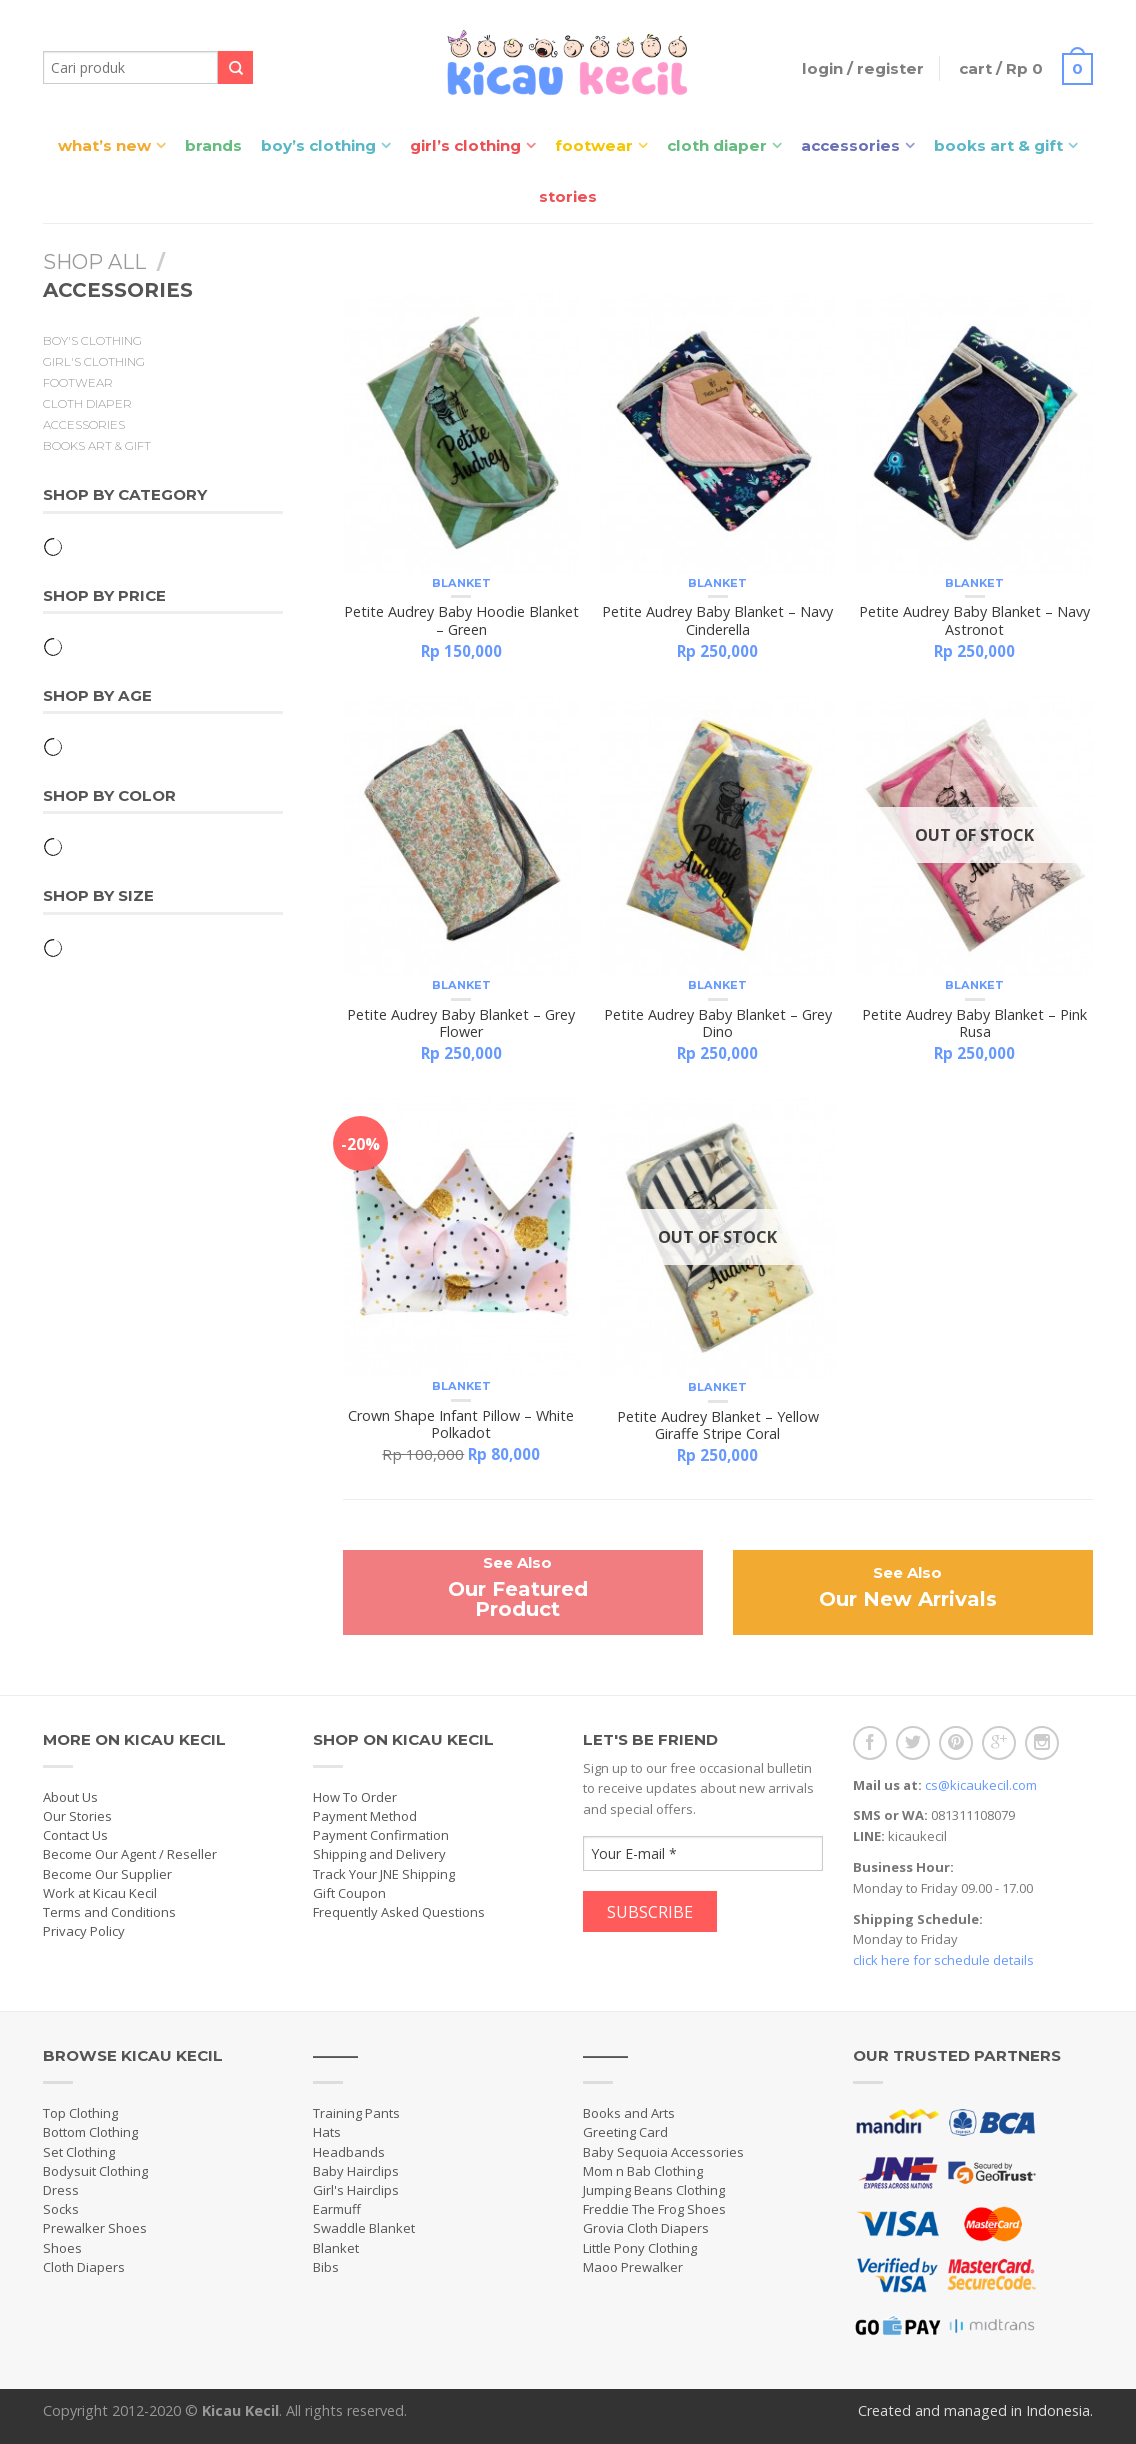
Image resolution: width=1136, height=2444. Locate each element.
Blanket (461, 583)
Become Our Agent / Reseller (130, 1854)
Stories (568, 196)
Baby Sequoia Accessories (663, 2152)
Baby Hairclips (356, 2171)
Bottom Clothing (90, 2132)
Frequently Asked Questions (399, 1912)
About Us (70, 1797)
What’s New (104, 145)
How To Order (355, 1797)
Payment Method (365, 1816)
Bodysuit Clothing (95, 2171)
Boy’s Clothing (318, 145)
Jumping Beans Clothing (654, 2190)
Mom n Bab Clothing (643, 2171)
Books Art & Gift (998, 145)
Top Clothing (80, 2113)
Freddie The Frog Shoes (654, 2209)
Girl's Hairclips (356, 2190)
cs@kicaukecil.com (981, 1785)
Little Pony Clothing (640, 2248)
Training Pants (356, 2113)
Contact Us (75, 1835)
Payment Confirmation (381, 1835)
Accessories (850, 145)
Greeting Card (625, 2132)
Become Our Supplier (107, 1874)
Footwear (594, 145)
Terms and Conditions (109, 1912)
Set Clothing (79, 2152)
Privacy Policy (84, 1931)
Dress (61, 2190)
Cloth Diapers (84, 2267)
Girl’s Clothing (465, 145)
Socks (61, 2209)
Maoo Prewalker (633, 2267)
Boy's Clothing (92, 341)
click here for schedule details (943, 1960)
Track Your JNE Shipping (384, 1874)
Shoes (62, 2248)
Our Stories (77, 1816)
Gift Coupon (349, 1893)
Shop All (94, 262)
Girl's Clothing (94, 362)
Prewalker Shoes (95, 2228)
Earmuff (337, 2209)
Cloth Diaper (717, 145)
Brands (213, 145)
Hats (327, 2132)
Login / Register (863, 68)
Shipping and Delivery (379, 1854)
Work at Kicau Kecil (100, 1893)
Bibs (326, 2267)
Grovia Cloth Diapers (646, 2228)
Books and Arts (629, 2113)
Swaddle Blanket (364, 2228)
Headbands (349, 2152)
